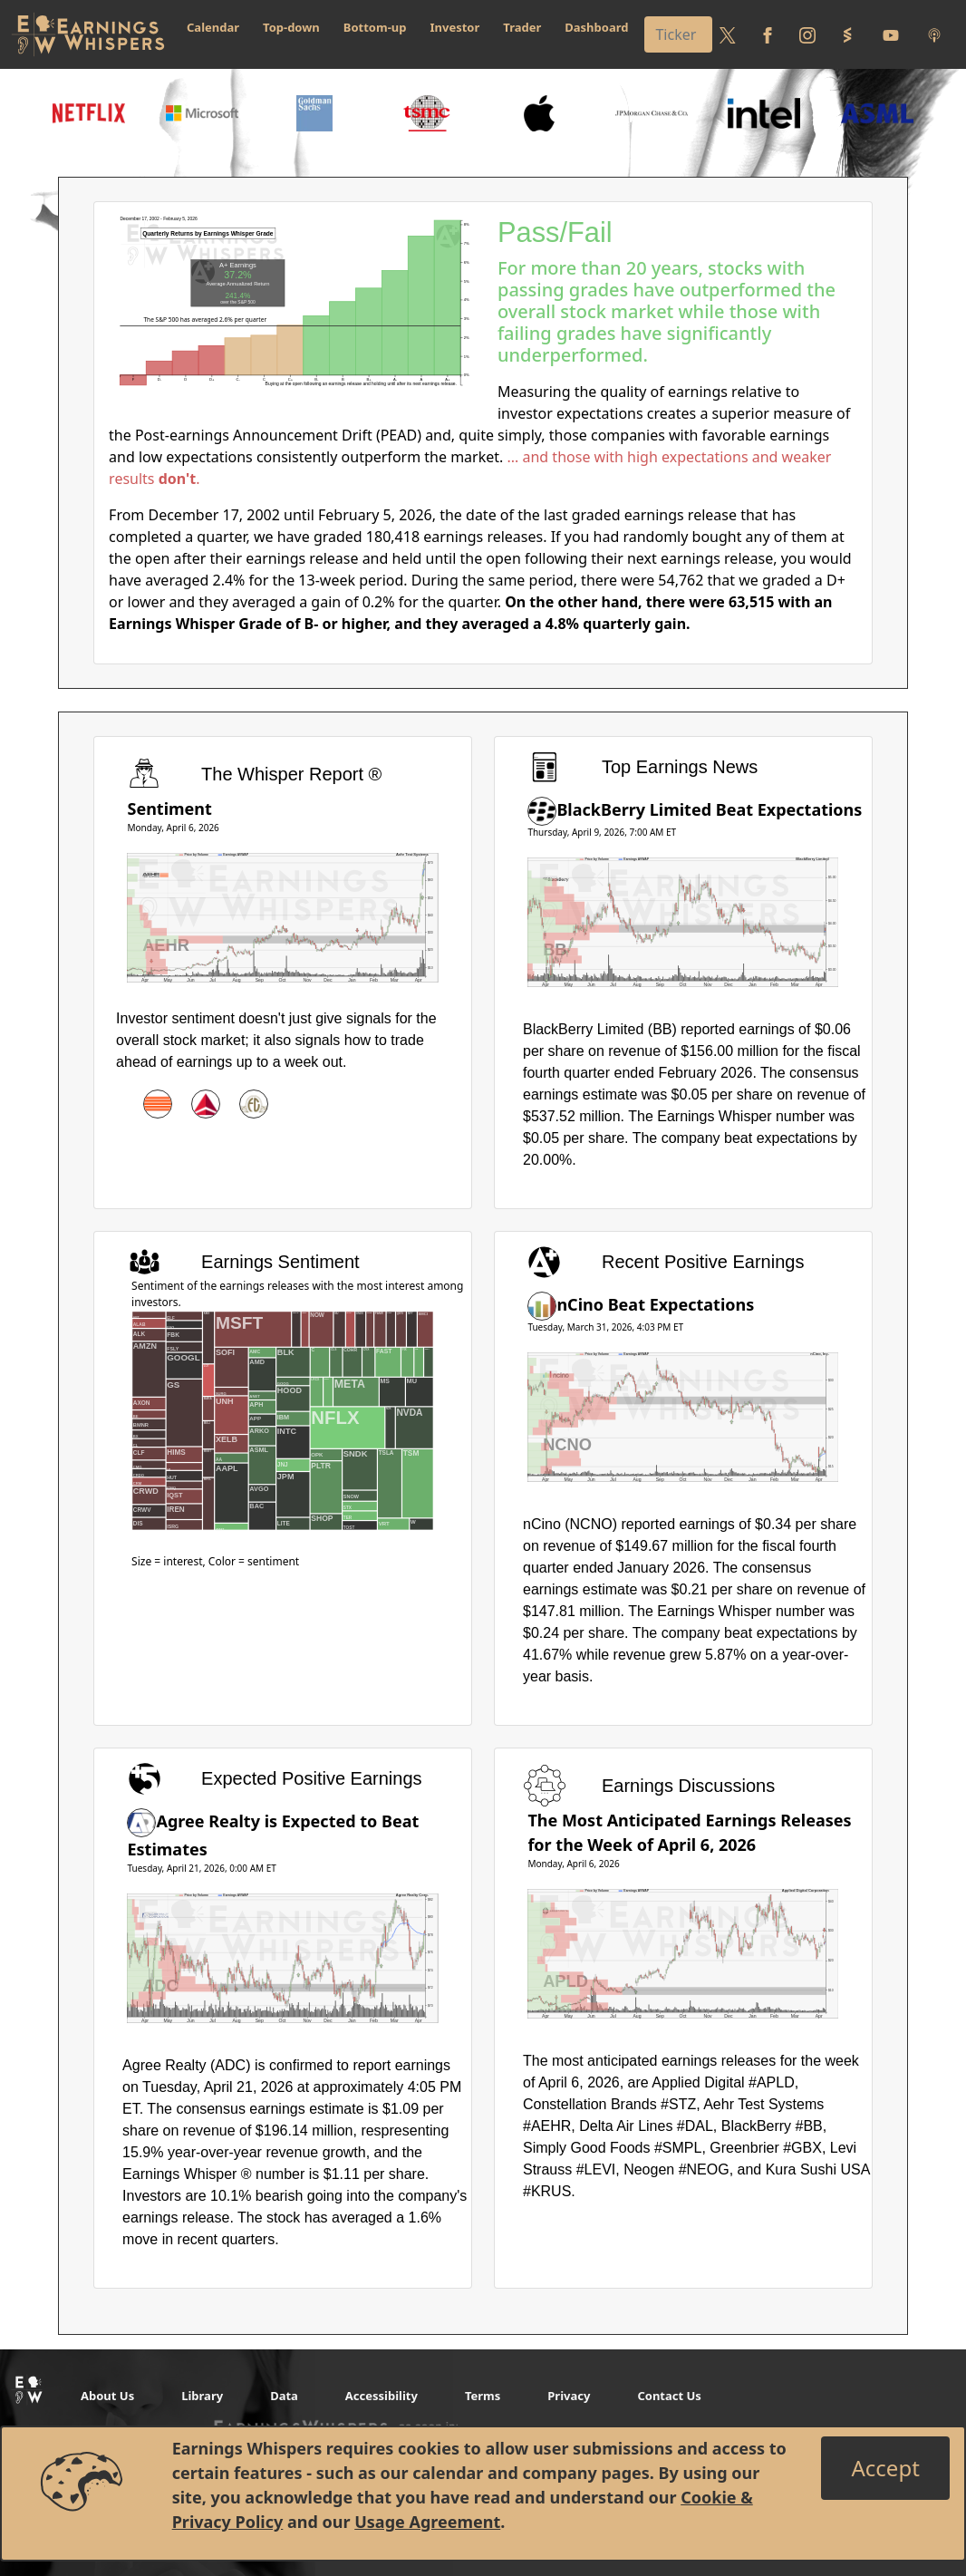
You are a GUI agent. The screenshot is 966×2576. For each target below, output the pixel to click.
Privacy (568, 2395)
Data (284, 2395)
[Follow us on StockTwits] (847, 34)
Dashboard (596, 27)
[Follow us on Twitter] (727, 34)
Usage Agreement (427, 2521)
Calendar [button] (213, 27)
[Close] (885, 2468)
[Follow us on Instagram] (807, 34)
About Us (107, 2395)
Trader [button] (522, 27)
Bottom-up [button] (375, 27)
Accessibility (381, 2395)
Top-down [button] (291, 27)
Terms (482, 2395)
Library (202, 2395)
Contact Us (668, 2395)
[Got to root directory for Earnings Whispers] (88, 34)
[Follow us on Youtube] (891, 34)
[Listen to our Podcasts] (934, 34)
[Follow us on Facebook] (767, 34)
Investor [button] (455, 27)
